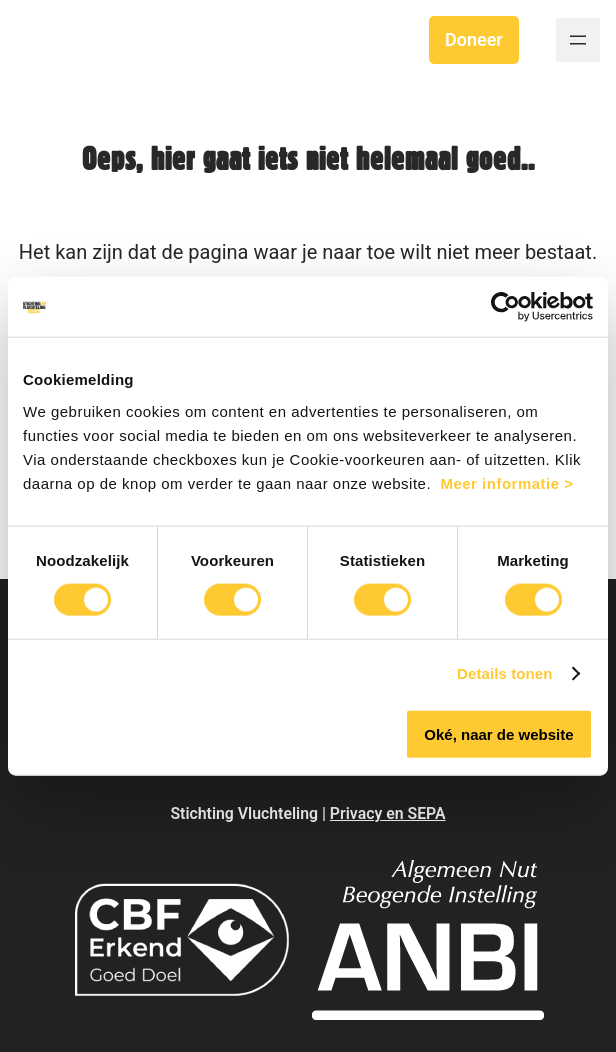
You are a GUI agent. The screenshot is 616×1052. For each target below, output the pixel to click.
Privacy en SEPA (388, 813)
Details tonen (504, 673)
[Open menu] (578, 40)
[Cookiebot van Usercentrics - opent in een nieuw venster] (505, 307)
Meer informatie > (506, 482)
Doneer (474, 39)
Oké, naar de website (498, 733)
